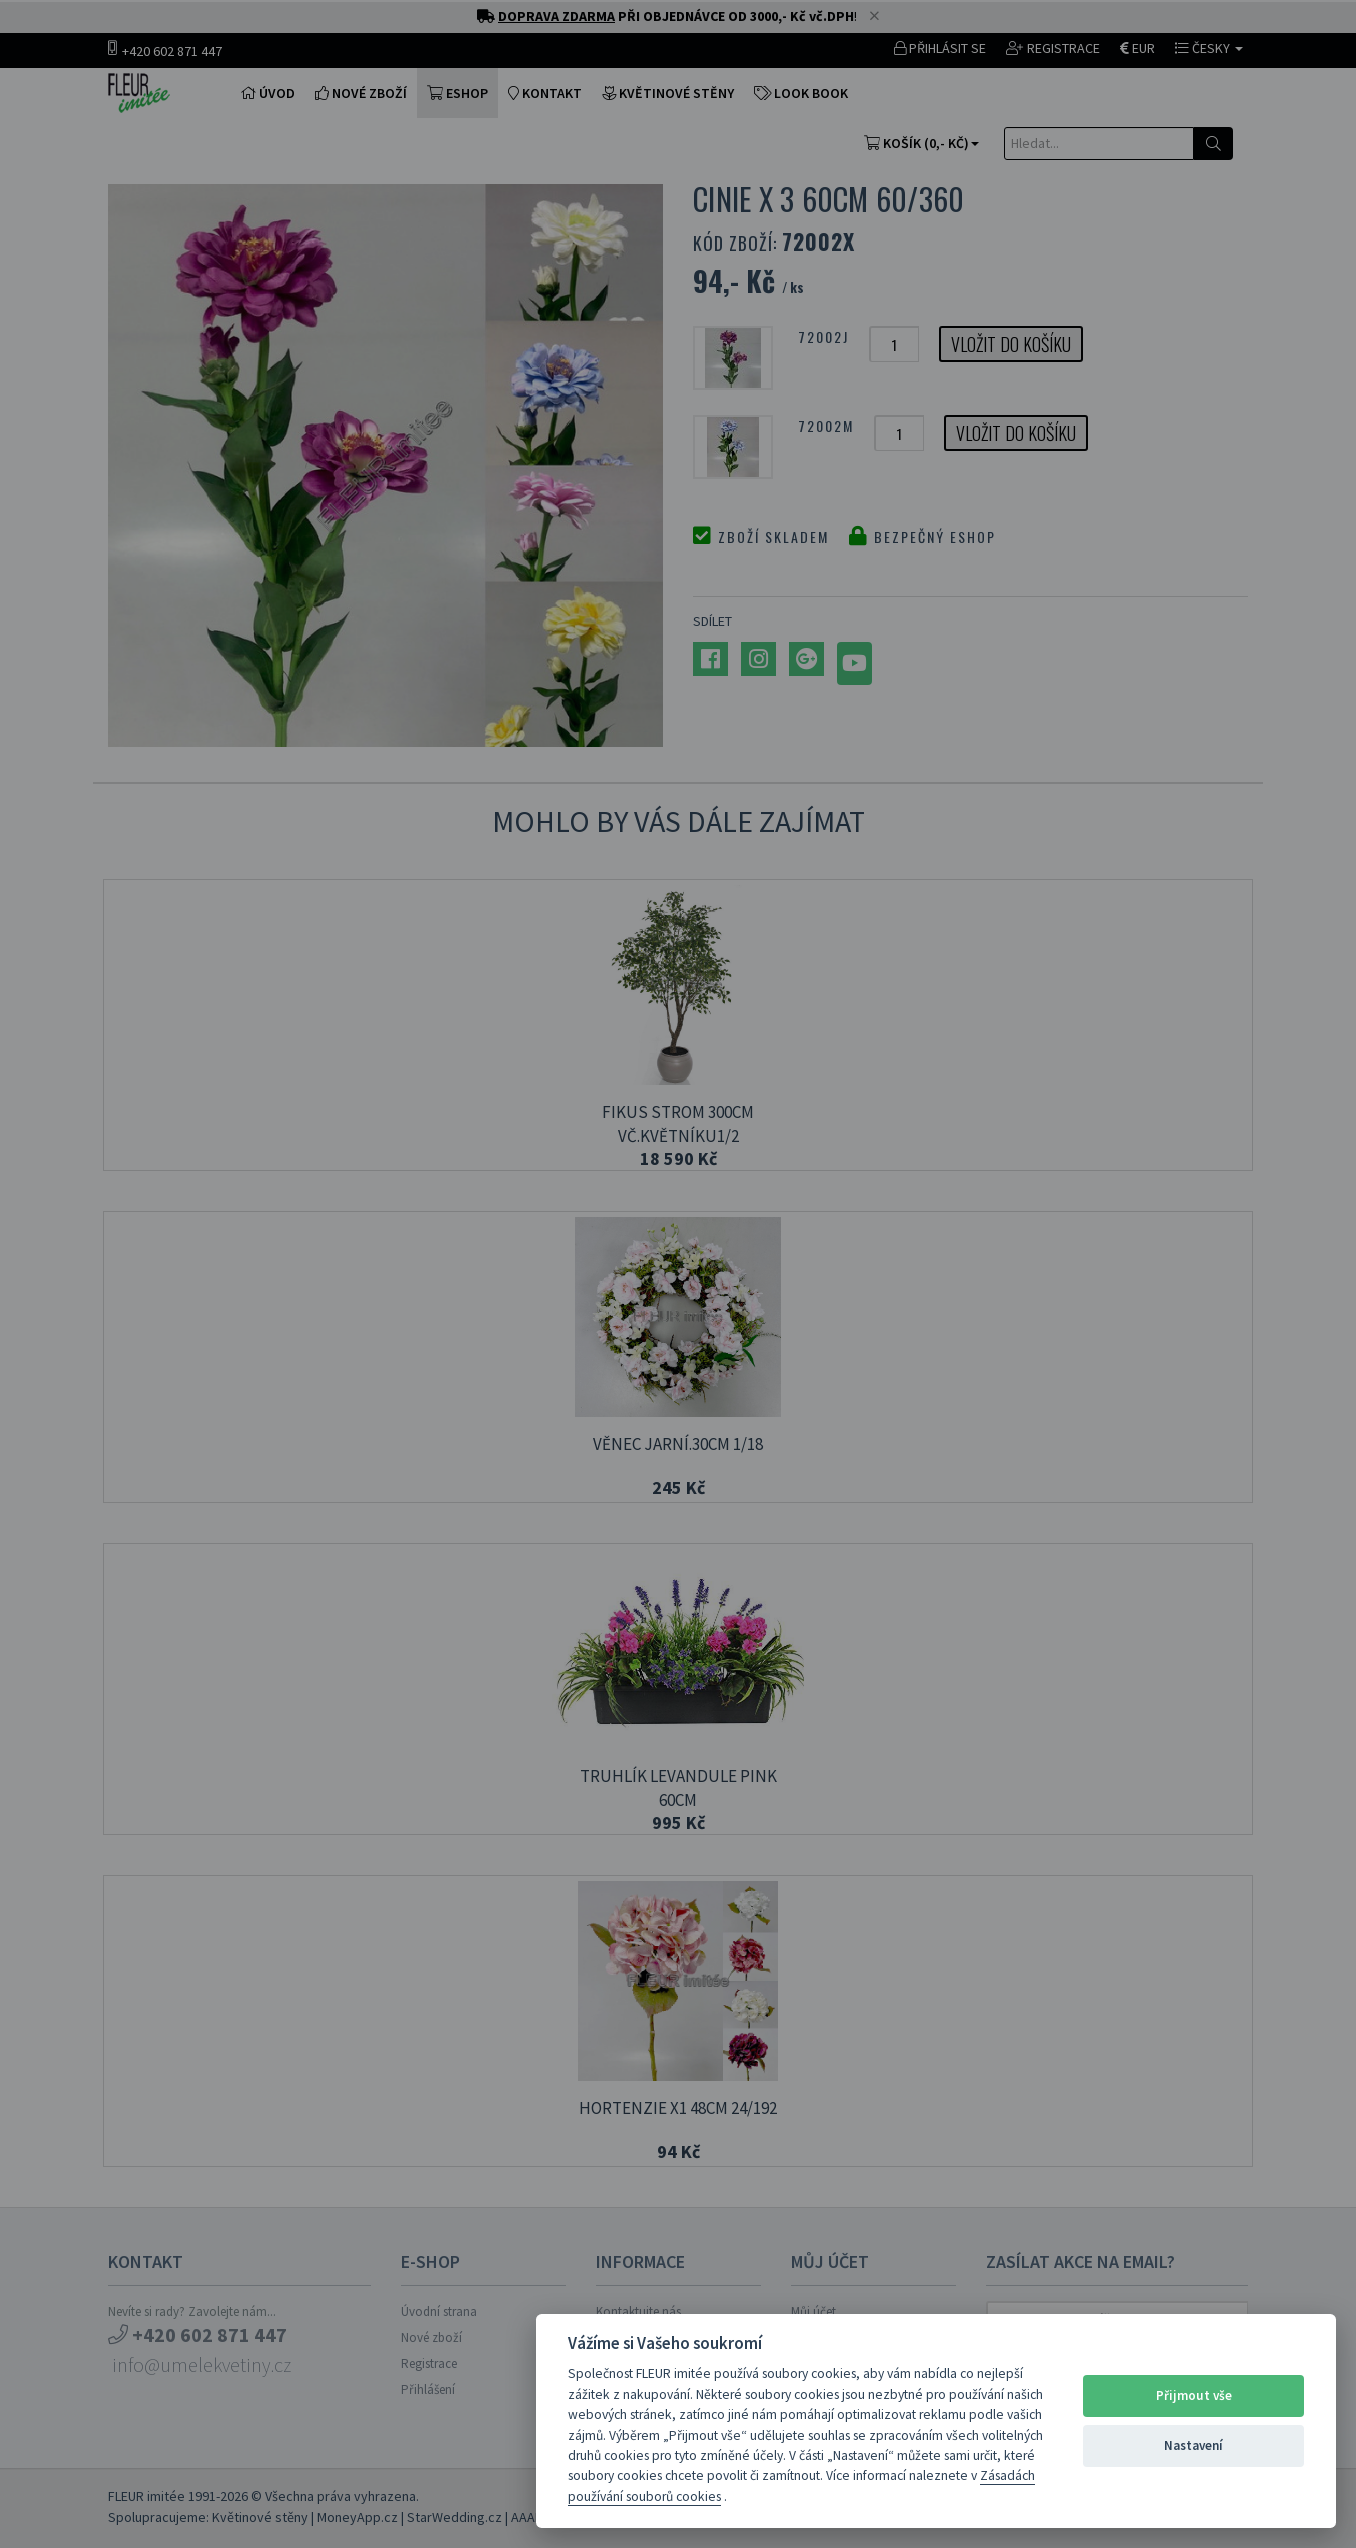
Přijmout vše (1194, 2395)
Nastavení (1193, 2445)
